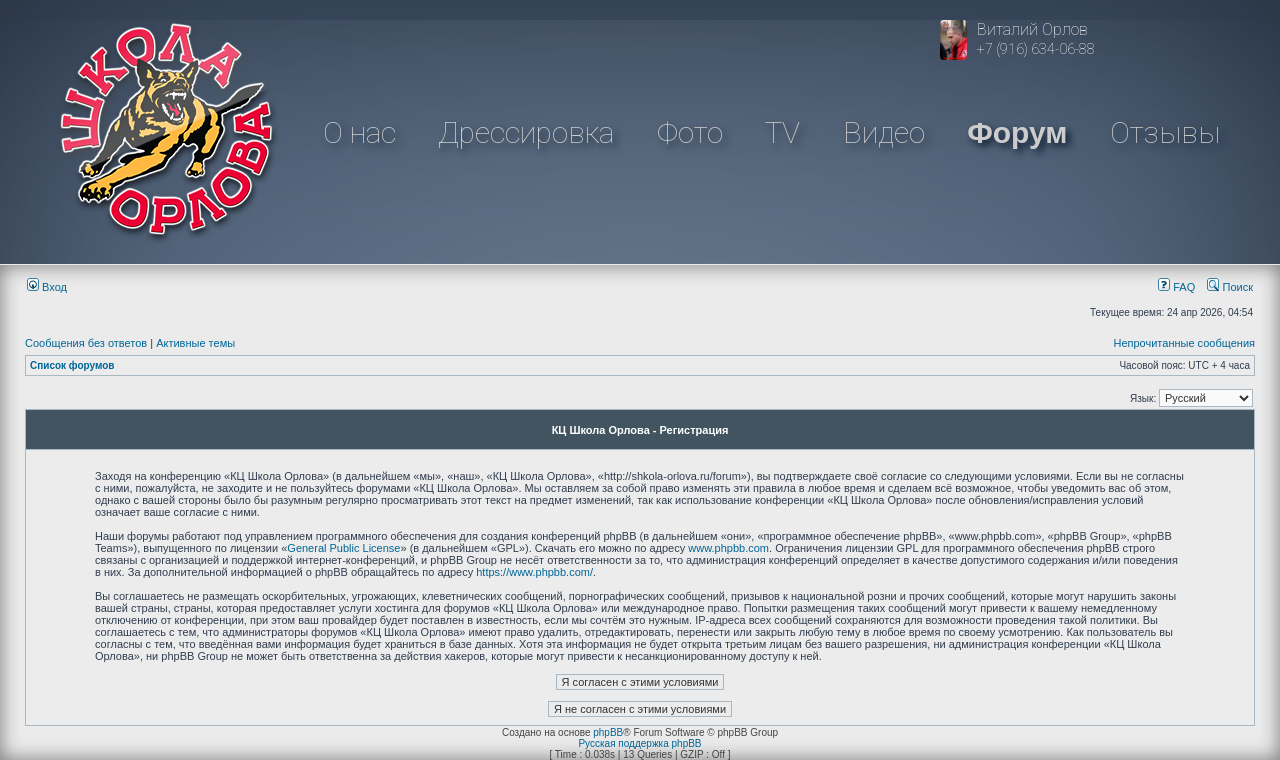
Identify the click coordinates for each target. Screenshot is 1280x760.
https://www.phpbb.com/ (534, 572)
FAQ (1176, 287)
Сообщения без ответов (86, 343)
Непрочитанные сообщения (1184, 343)
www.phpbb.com (728, 548)
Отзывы (1165, 132)
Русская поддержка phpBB (639, 743)
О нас (359, 132)
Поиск (1230, 287)
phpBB (608, 732)
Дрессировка (526, 132)
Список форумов (72, 365)
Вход (47, 287)
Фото (690, 132)
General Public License (343, 548)
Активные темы (195, 343)
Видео (884, 132)
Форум (1017, 132)
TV (782, 132)
